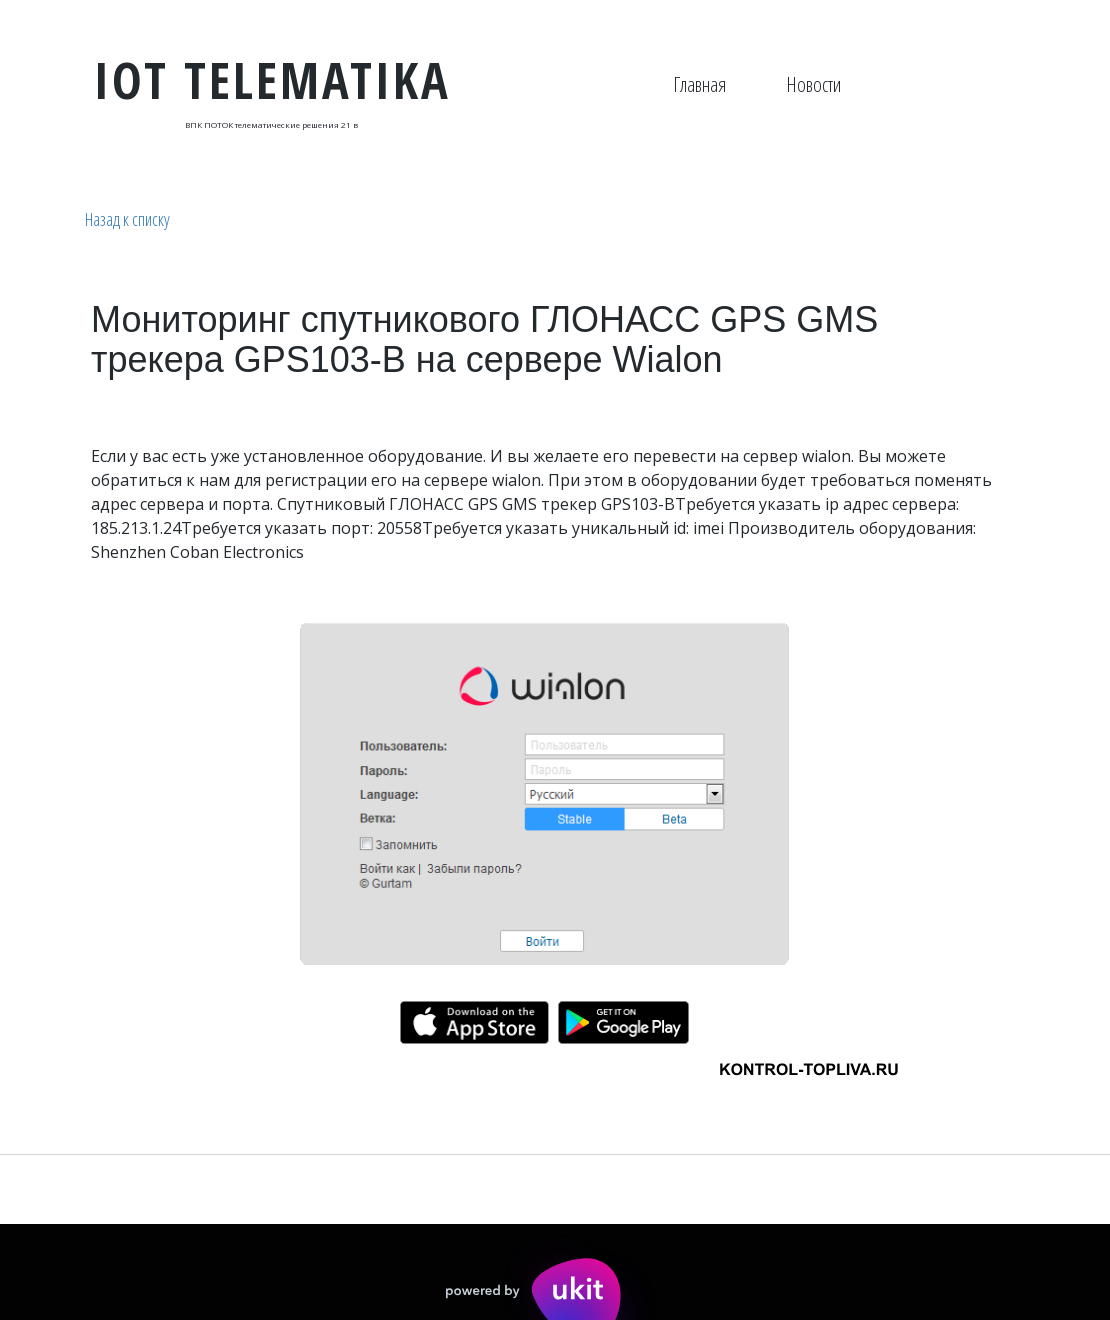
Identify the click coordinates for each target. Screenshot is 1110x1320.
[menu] (757, 85)
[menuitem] (699, 85)
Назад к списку (127, 219)
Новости (813, 84)
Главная (699, 84)
